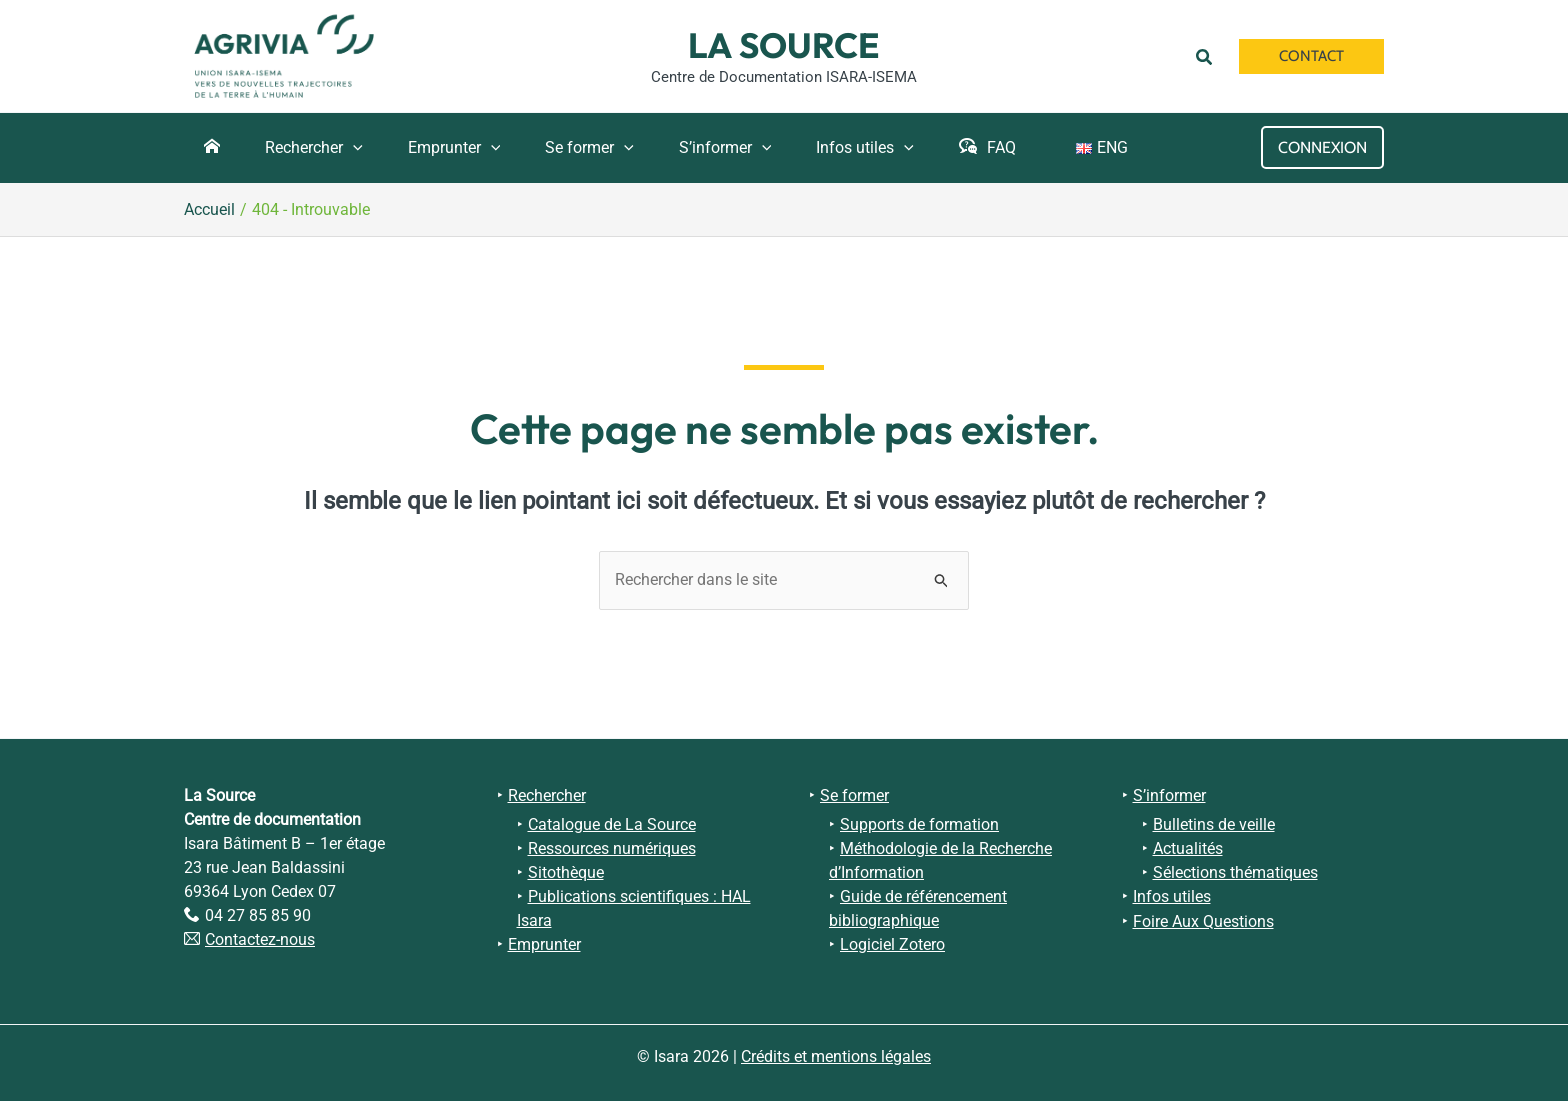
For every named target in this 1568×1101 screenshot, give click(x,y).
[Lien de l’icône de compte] (1322, 147)
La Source (784, 45)
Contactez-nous (260, 937)
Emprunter (544, 941)
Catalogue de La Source (612, 821)
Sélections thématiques (1235, 869)
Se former (854, 793)
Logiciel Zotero (892, 941)
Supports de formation (919, 821)
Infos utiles (1172, 893)
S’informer (1169, 793)
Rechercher (547, 793)
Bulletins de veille (1214, 821)
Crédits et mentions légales (836, 1052)
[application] (343, 148)
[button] (1207, 56)
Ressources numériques (612, 845)
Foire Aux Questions (1203, 917)
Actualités (1188, 845)
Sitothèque (566, 869)
